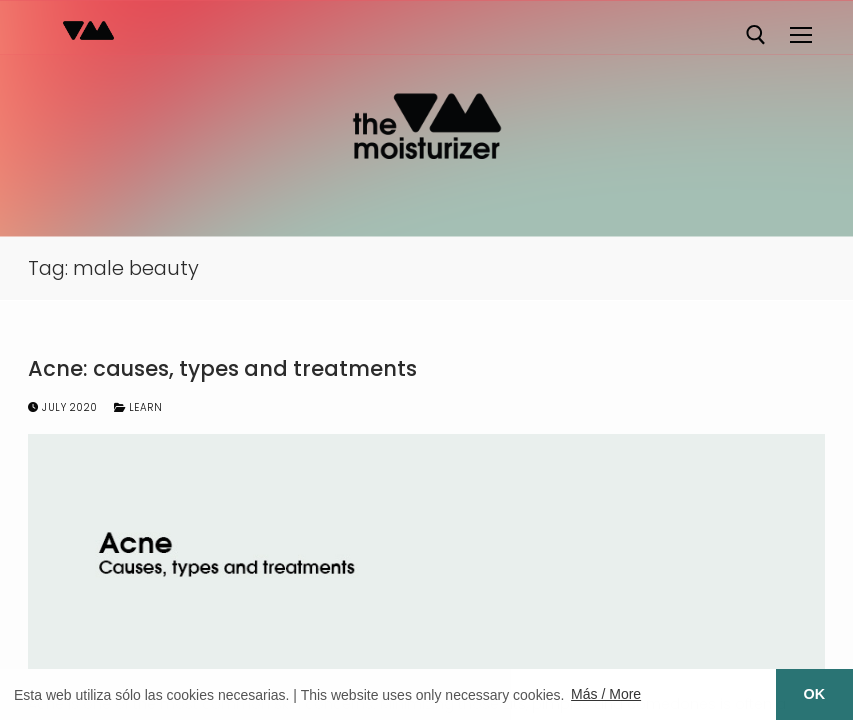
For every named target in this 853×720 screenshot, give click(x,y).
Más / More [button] (606, 694)
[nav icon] (800, 35)
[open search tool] (756, 35)
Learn (138, 407)
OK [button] (815, 694)
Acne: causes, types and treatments (222, 369)
